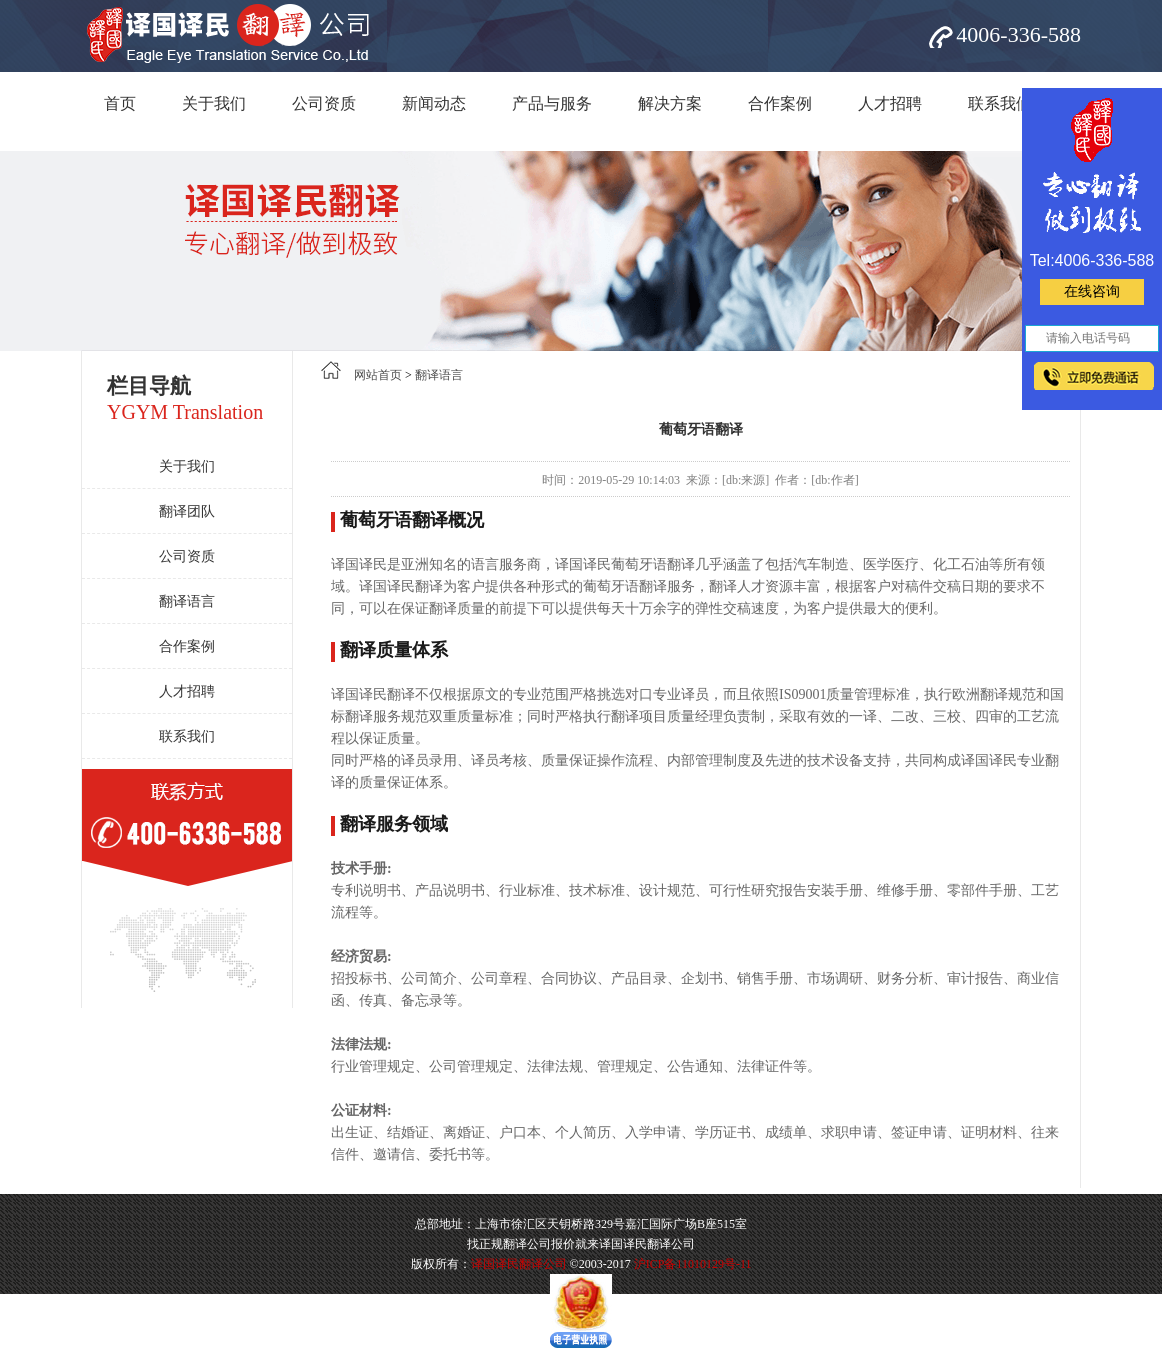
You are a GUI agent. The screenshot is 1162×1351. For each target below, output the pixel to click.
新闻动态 (434, 103)
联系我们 (1000, 103)
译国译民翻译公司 (519, 1264)
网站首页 (378, 375)
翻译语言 (187, 601)
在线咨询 (1092, 291)
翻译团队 (187, 511)
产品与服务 (552, 103)
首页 (120, 103)
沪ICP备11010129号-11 (693, 1264)
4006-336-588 (1018, 34)
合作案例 (780, 103)
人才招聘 (890, 103)
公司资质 (324, 103)
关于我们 (214, 103)
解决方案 (670, 103)
